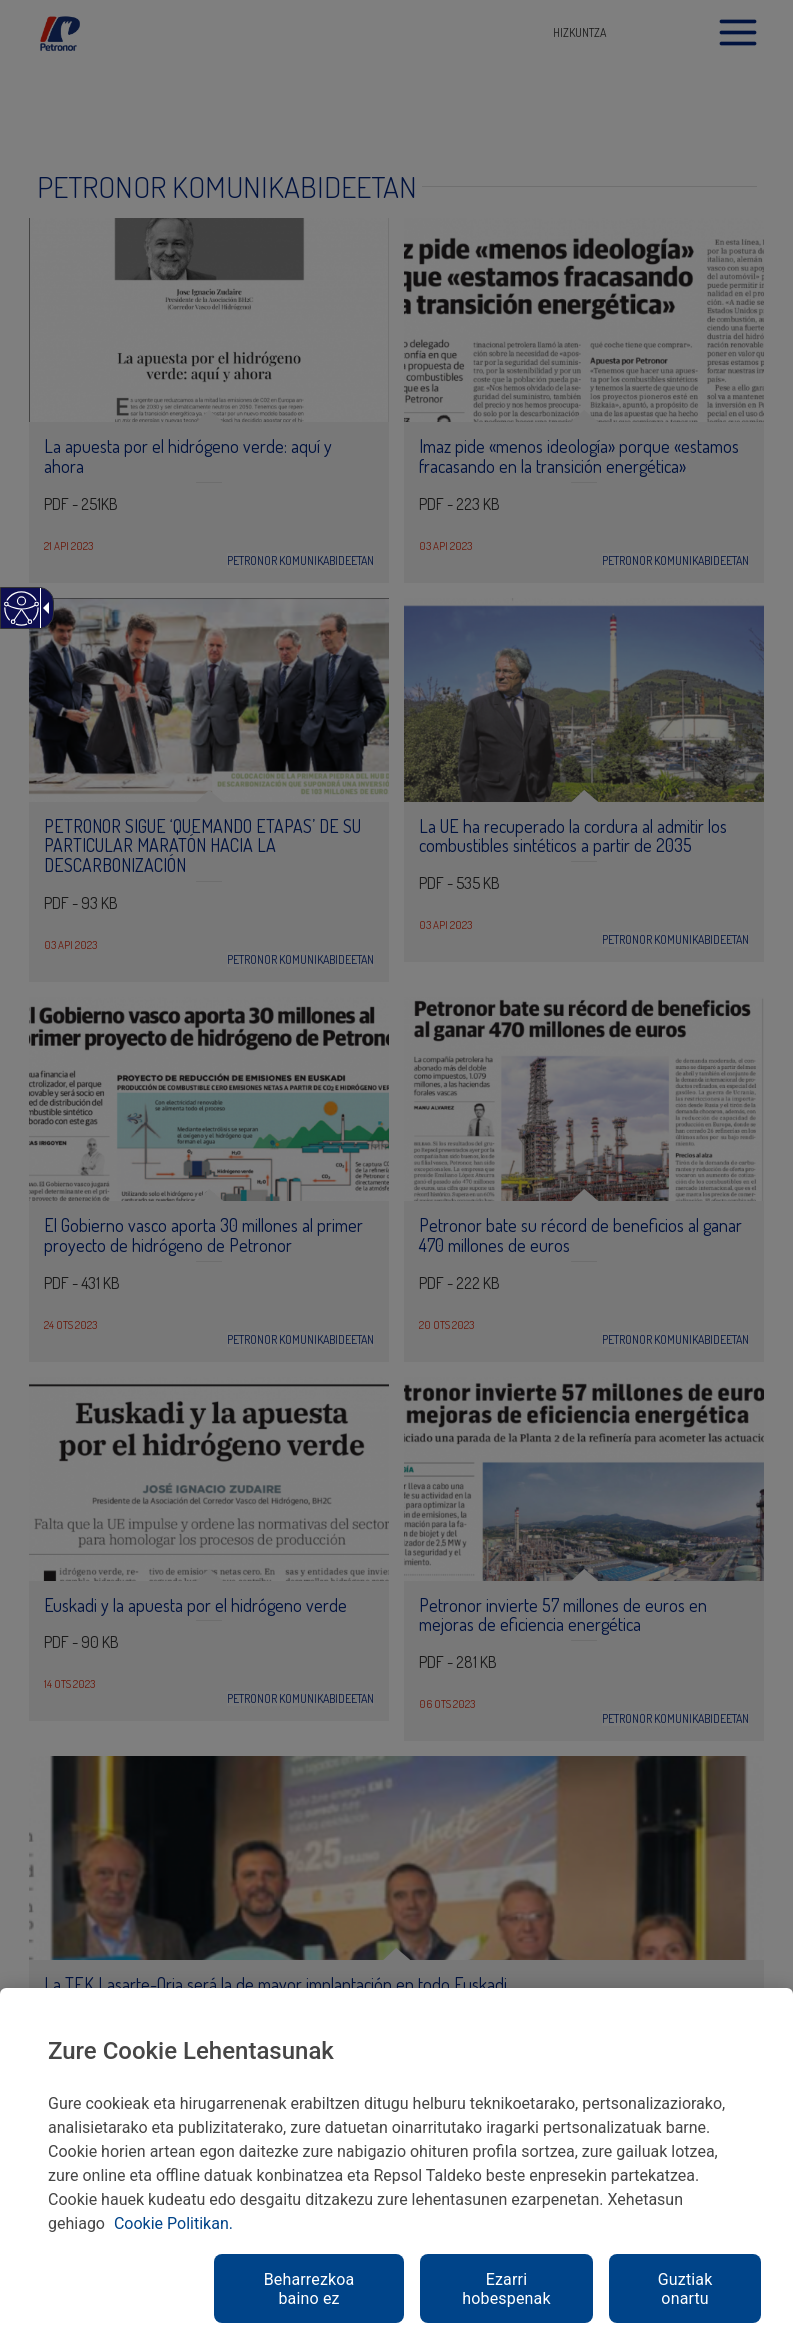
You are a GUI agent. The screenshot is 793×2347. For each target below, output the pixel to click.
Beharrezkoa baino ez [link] (309, 2289)
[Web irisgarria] (20, 618)
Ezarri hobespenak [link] (506, 2289)
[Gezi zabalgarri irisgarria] (43, 608)
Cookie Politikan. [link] (173, 2223)
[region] (396, 2167)
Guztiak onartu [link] (685, 2289)
